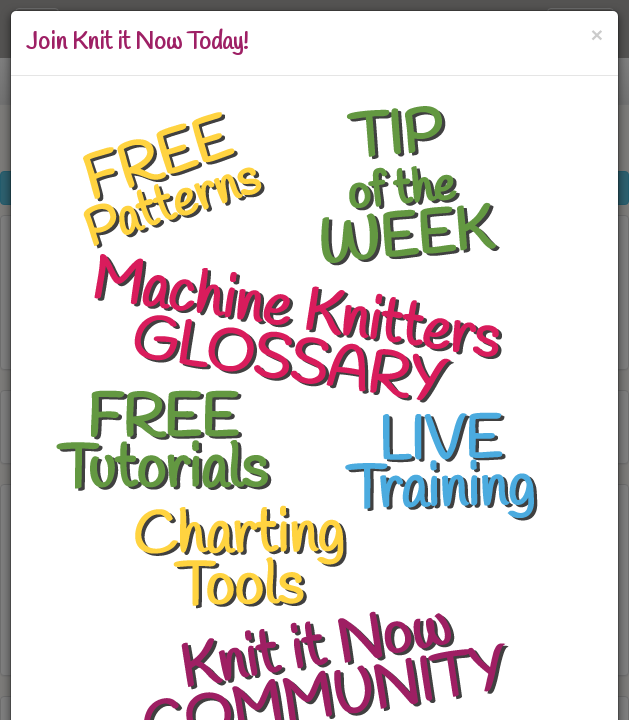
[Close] (597, 34)
